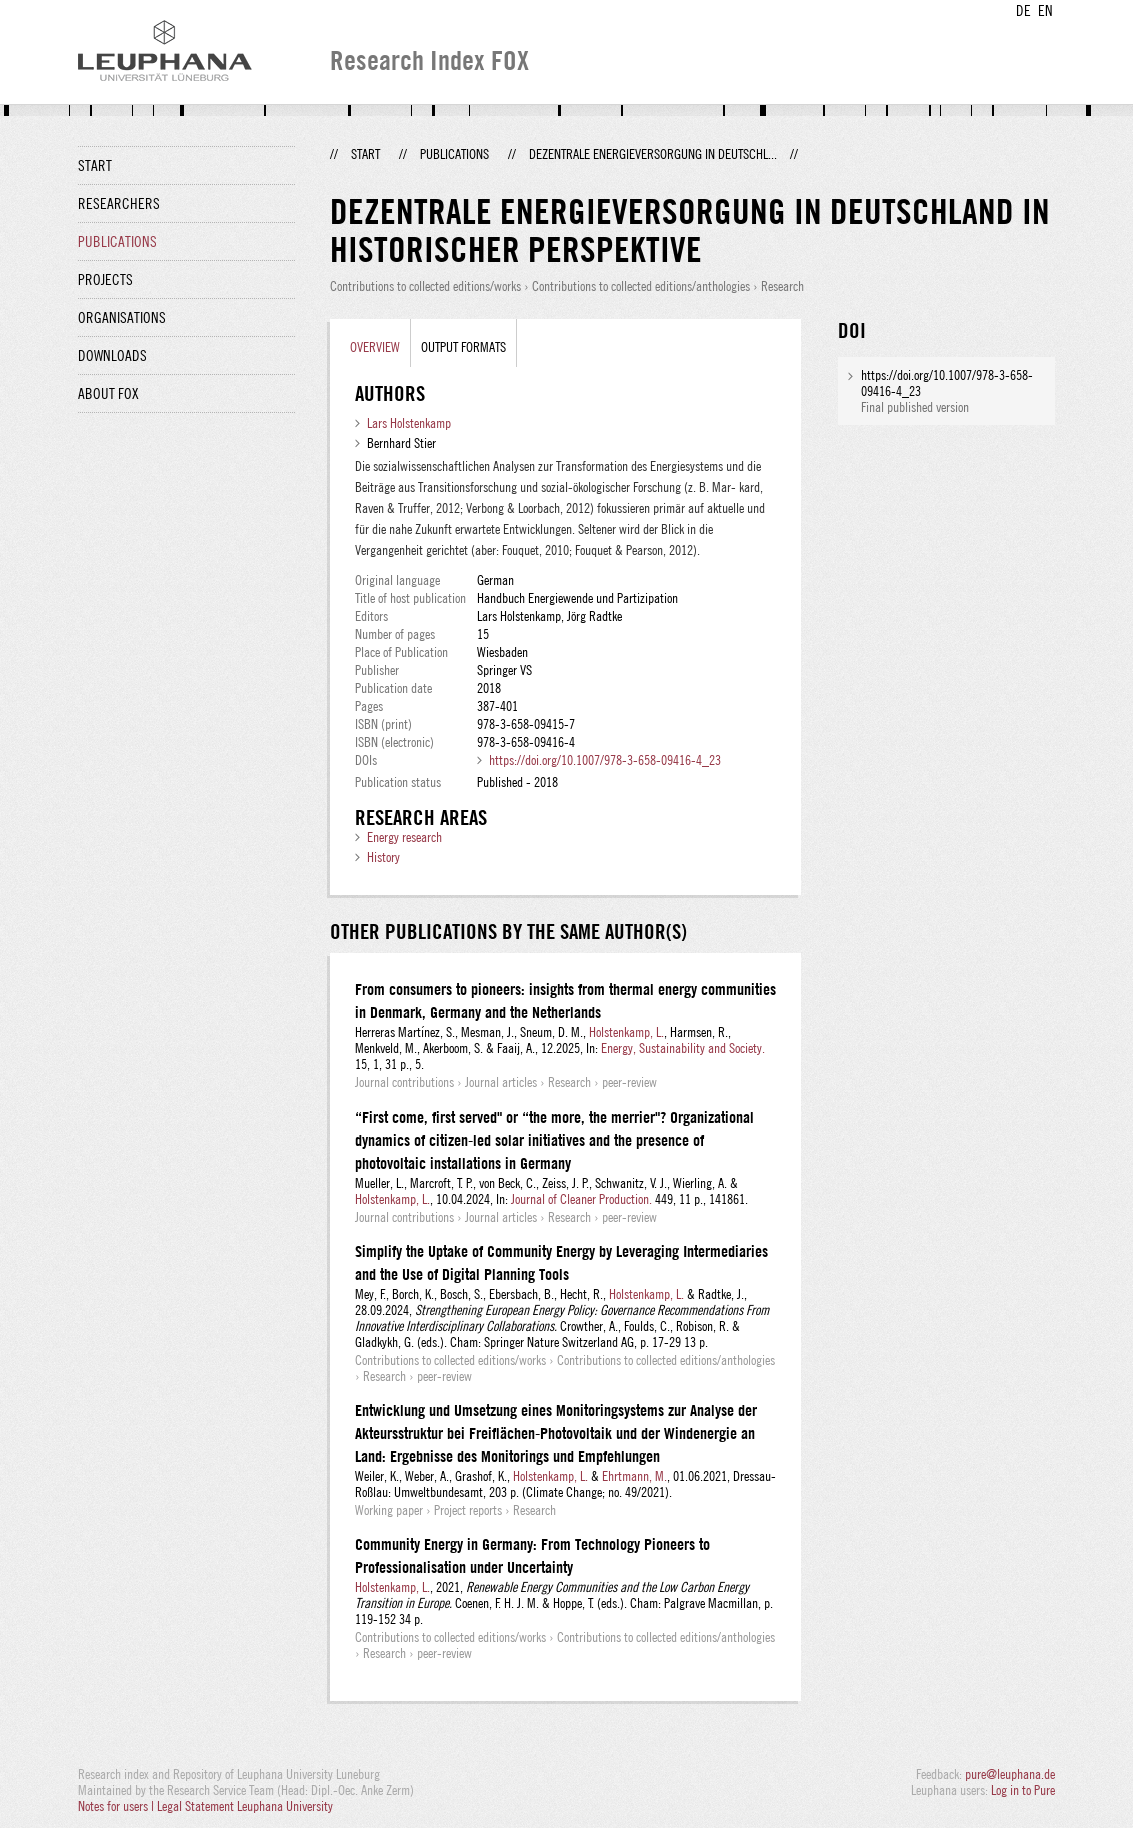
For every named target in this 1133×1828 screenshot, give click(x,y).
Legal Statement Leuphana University (245, 1806)
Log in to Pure (1023, 1790)
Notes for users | (117, 1806)
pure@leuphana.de (1010, 1774)
